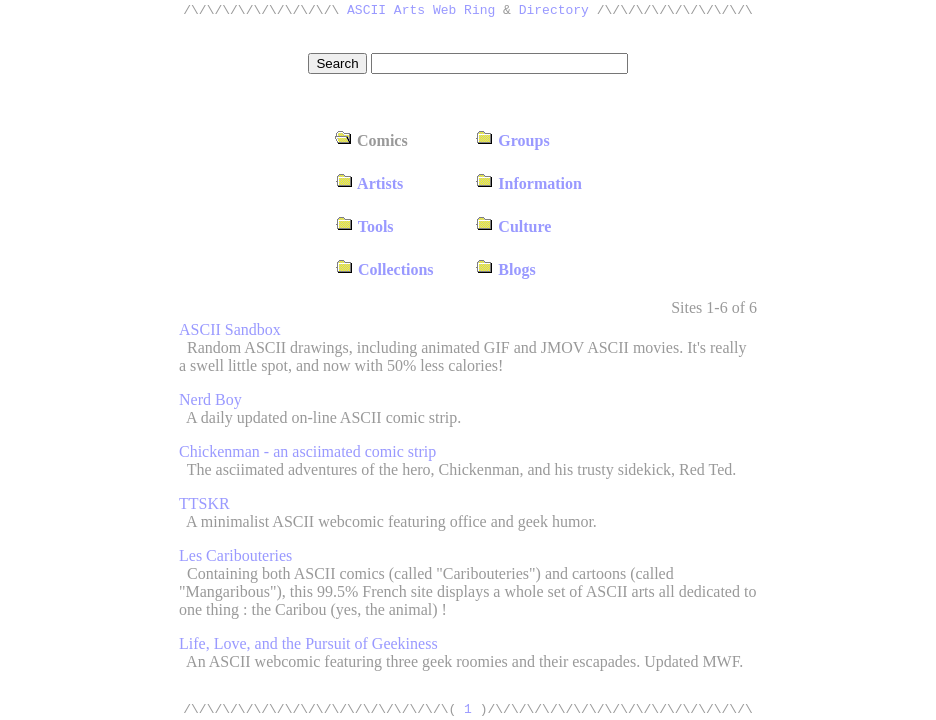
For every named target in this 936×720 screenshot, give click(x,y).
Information (528, 183)
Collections (384, 269)
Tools (364, 226)
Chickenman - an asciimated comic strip (307, 451)
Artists (369, 183)
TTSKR (204, 503)
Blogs (505, 269)
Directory (554, 12)
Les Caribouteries (235, 555)
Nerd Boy (210, 399)
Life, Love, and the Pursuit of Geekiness (308, 643)
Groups (512, 140)
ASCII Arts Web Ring (421, 12)
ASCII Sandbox (230, 329)
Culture (513, 226)
